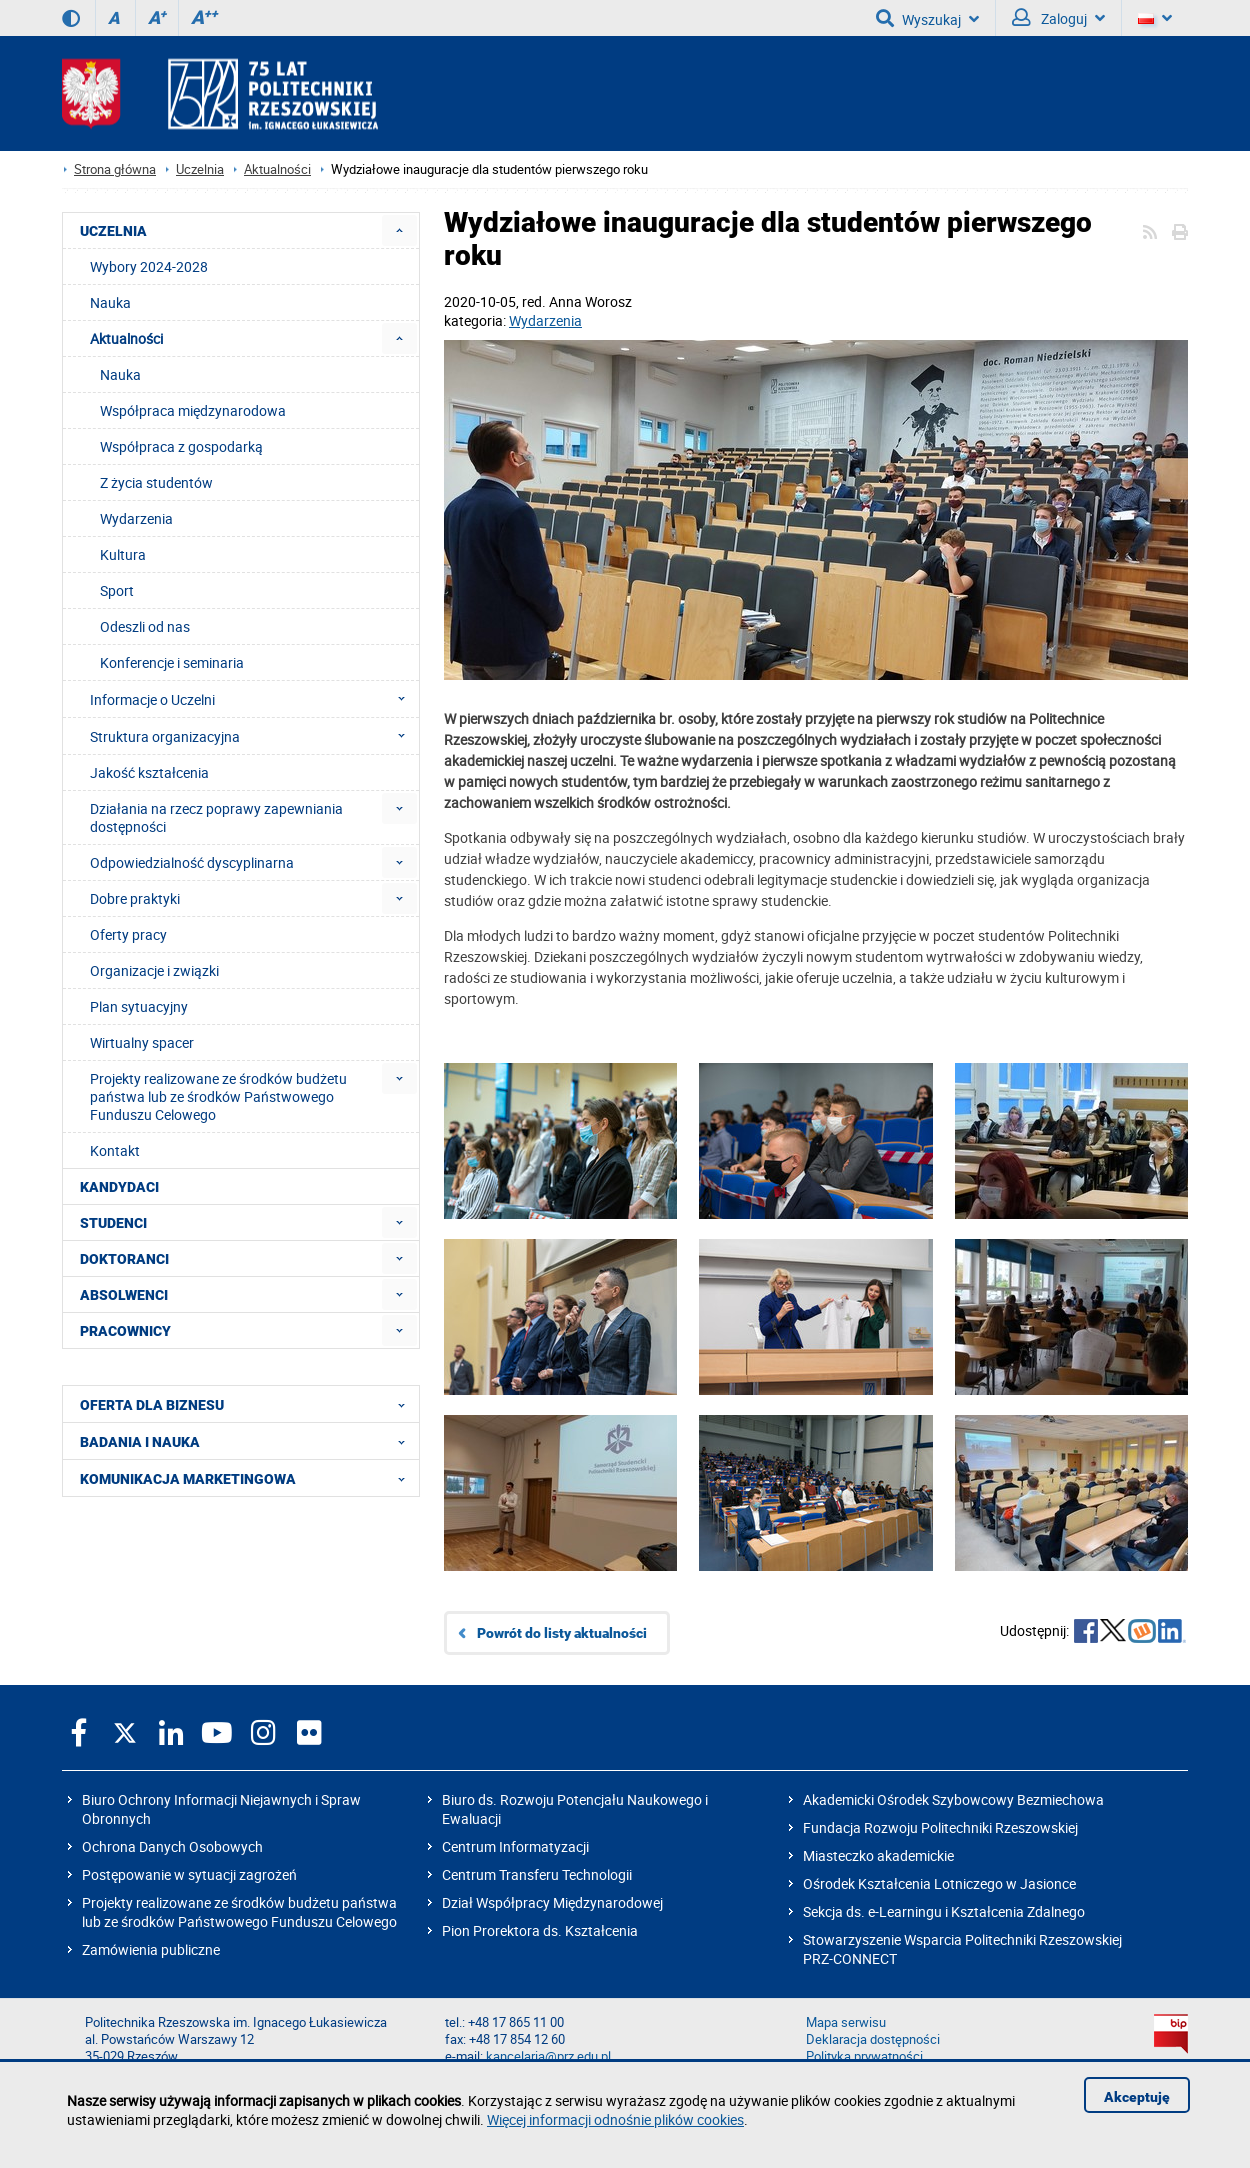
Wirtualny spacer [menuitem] (142, 1042)
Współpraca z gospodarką (181, 446)
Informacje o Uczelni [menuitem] (253, 699)
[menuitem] (399, 230)
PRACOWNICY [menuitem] (125, 1331)
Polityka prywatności (864, 2056)
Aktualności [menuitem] (126, 338)
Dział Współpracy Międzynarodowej (552, 1902)
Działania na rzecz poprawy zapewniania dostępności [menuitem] (216, 817)
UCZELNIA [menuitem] (113, 231)
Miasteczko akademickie (878, 1855)
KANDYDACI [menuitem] (119, 1187)
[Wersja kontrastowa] (71, 18)
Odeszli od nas (145, 626)
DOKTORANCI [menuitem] (124, 1259)
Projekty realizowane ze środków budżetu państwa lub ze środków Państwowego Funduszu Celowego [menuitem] (218, 1096)
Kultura (123, 554)
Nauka (120, 374)
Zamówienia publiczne (151, 1949)
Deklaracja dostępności (873, 2039)
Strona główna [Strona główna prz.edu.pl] (115, 169)
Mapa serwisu (846, 2022)
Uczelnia (200, 169)
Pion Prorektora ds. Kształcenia (540, 1930)
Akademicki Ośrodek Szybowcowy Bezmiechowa (953, 1799)
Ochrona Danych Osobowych (172, 1846)
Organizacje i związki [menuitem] (154, 970)
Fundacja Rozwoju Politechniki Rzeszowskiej (940, 1827)
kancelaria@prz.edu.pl (548, 2056)
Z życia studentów (156, 482)
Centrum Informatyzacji (515, 1846)
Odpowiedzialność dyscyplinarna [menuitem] (192, 862)
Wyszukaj (927, 18)
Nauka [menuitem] (110, 302)
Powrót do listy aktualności (562, 1633)
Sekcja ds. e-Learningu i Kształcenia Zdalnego (944, 1911)
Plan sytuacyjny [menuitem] (139, 1006)
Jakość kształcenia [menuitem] (149, 772)
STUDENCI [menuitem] (113, 1223)
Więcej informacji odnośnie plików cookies (615, 2119)
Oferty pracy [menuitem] (128, 934)
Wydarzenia (545, 320)
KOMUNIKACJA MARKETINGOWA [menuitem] (248, 1478)
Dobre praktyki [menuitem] (135, 898)
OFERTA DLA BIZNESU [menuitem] (248, 1404)
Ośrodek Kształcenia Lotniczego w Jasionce (939, 1883)
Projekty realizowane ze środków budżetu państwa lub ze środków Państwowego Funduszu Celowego (239, 1912)
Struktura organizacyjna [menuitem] (253, 736)
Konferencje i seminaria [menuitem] (172, 662)
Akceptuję (1137, 2098)
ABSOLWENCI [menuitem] (124, 1295)
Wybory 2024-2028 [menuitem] (149, 266)
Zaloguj (1058, 18)
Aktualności (277, 169)
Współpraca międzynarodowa (193, 410)
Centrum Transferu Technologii (537, 1874)
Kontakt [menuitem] (115, 1150)
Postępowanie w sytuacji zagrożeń (189, 1874)
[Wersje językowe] (1155, 18)
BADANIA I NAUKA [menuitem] (248, 1441)
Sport (117, 590)
